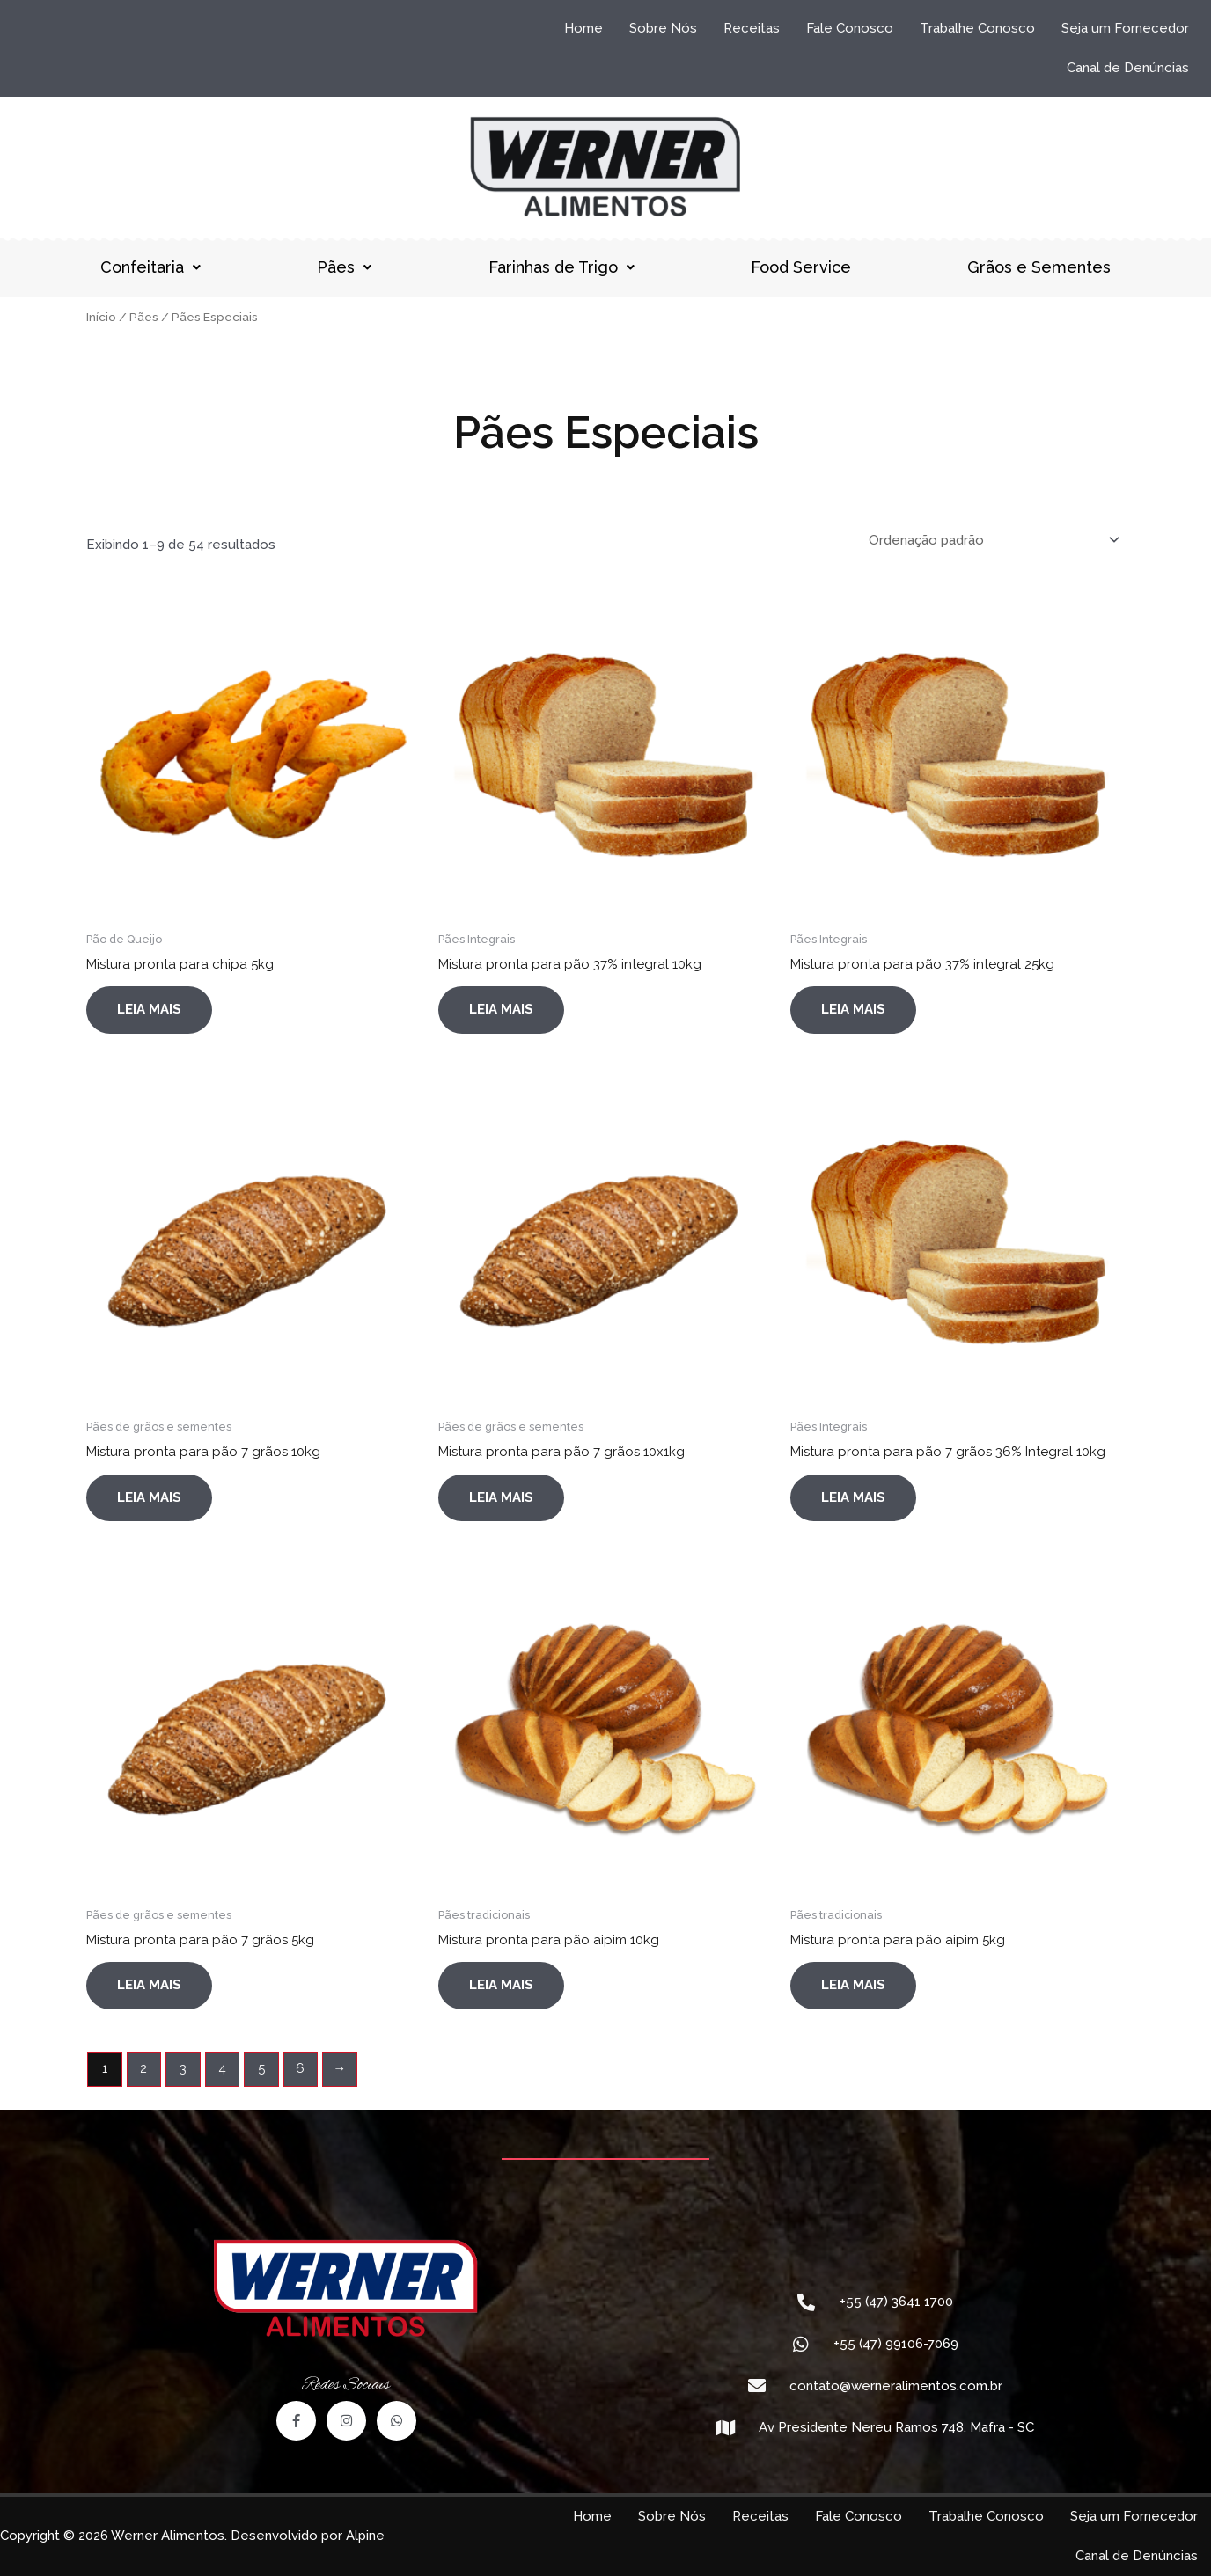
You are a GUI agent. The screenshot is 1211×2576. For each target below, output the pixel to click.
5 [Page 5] (261, 2068)
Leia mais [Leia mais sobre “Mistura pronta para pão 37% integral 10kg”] (501, 1009)
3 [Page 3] (183, 2068)
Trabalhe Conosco (977, 28)
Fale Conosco (849, 28)
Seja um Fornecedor (1125, 28)
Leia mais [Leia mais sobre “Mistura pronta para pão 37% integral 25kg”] (853, 1009)
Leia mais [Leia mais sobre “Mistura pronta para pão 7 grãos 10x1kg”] (501, 1497)
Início (101, 317)
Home (583, 28)
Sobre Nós (663, 28)
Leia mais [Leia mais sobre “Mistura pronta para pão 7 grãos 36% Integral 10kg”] (853, 1497)
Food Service (801, 267)
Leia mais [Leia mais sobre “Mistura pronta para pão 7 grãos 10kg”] (149, 1497)
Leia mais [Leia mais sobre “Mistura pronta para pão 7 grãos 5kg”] (149, 1985)
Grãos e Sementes (1039, 267)
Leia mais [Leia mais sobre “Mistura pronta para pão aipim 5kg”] (853, 1985)
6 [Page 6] (300, 2068)
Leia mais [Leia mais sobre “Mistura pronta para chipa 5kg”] (149, 1009)
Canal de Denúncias (1128, 68)
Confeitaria (150, 267)
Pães (344, 267)
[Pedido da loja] (991, 539)
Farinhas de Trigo (561, 267)
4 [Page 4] (222, 2068)
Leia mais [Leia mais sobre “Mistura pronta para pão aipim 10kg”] (501, 1985)
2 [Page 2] (143, 2068)
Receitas (751, 28)
